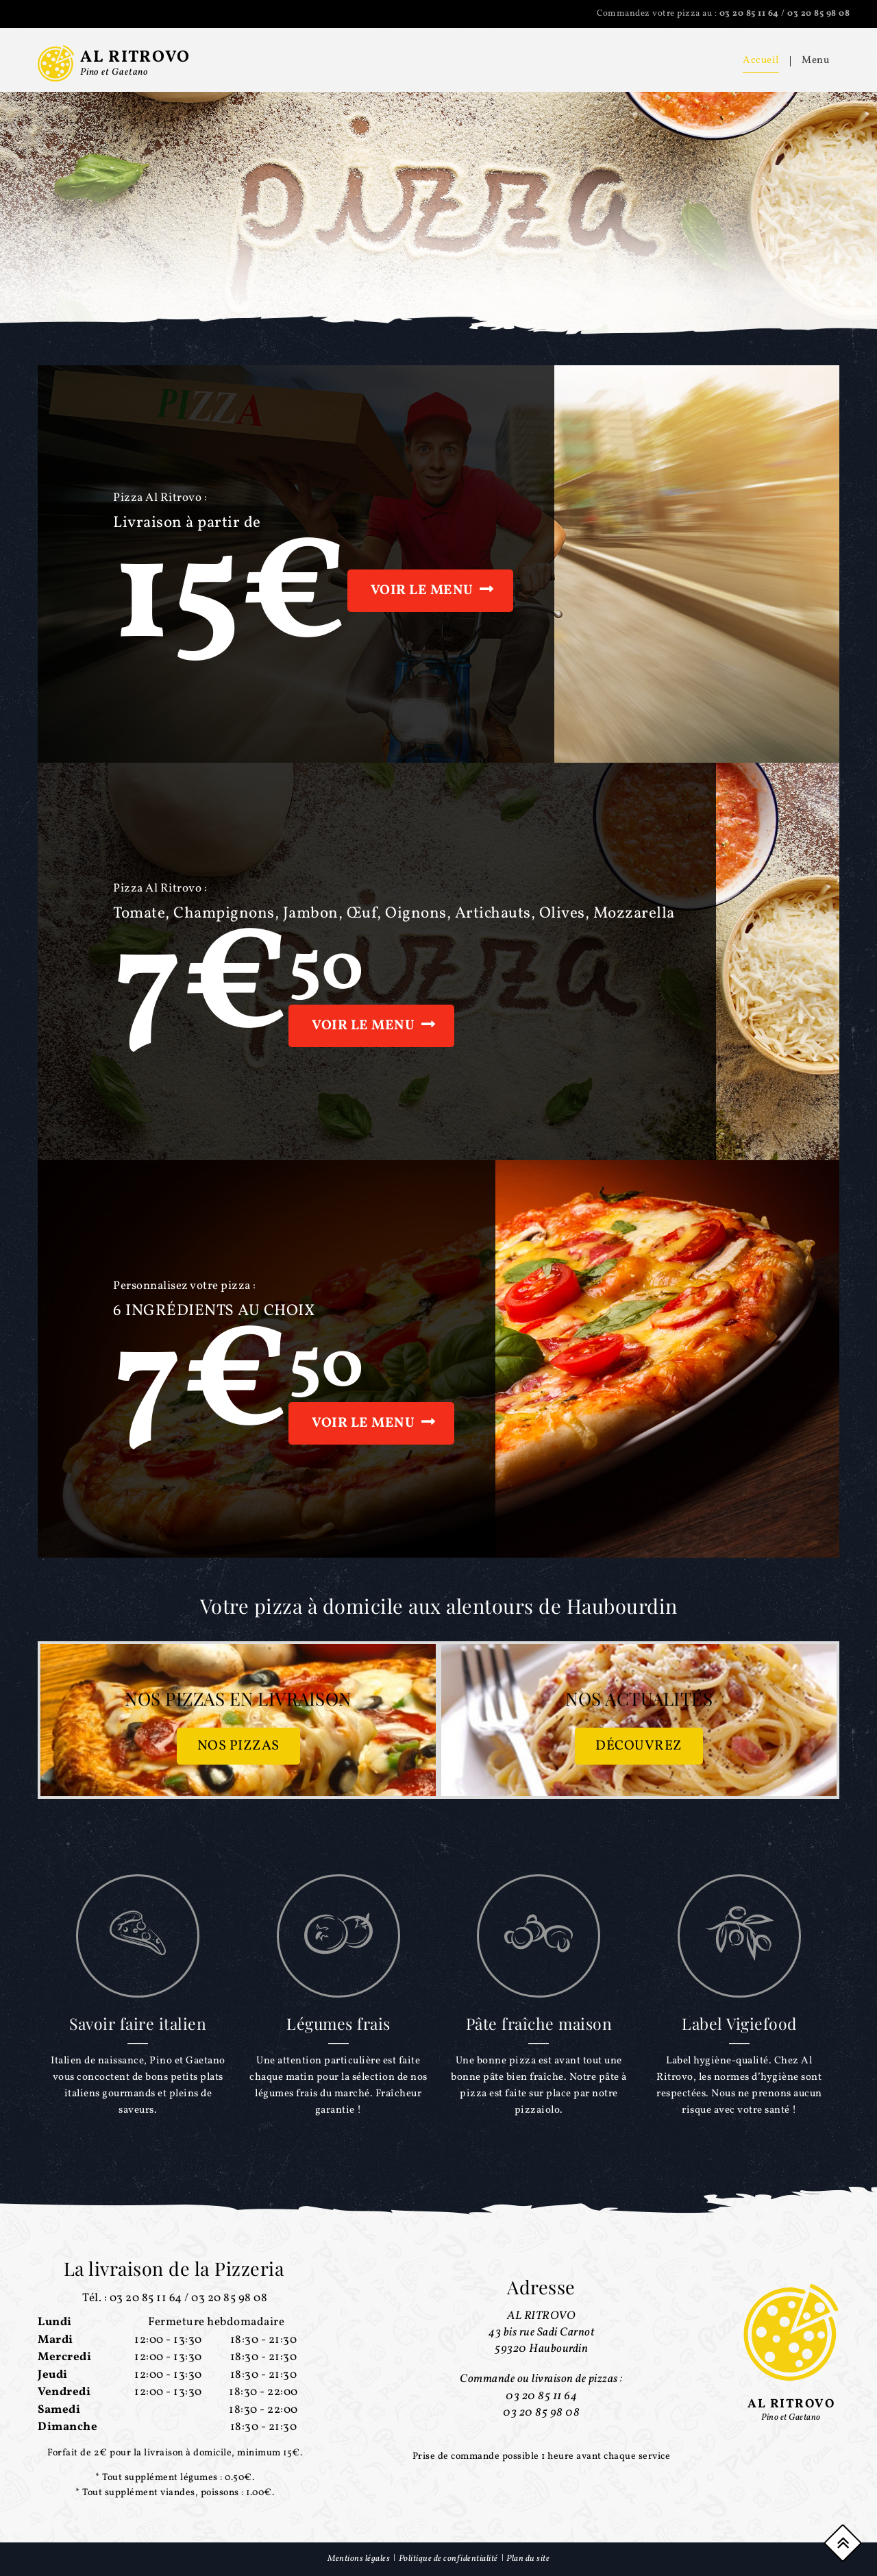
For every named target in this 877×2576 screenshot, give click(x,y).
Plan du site (527, 2559)
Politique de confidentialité (448, 2559)
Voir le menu (422, 590)
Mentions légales (359, 2559)
